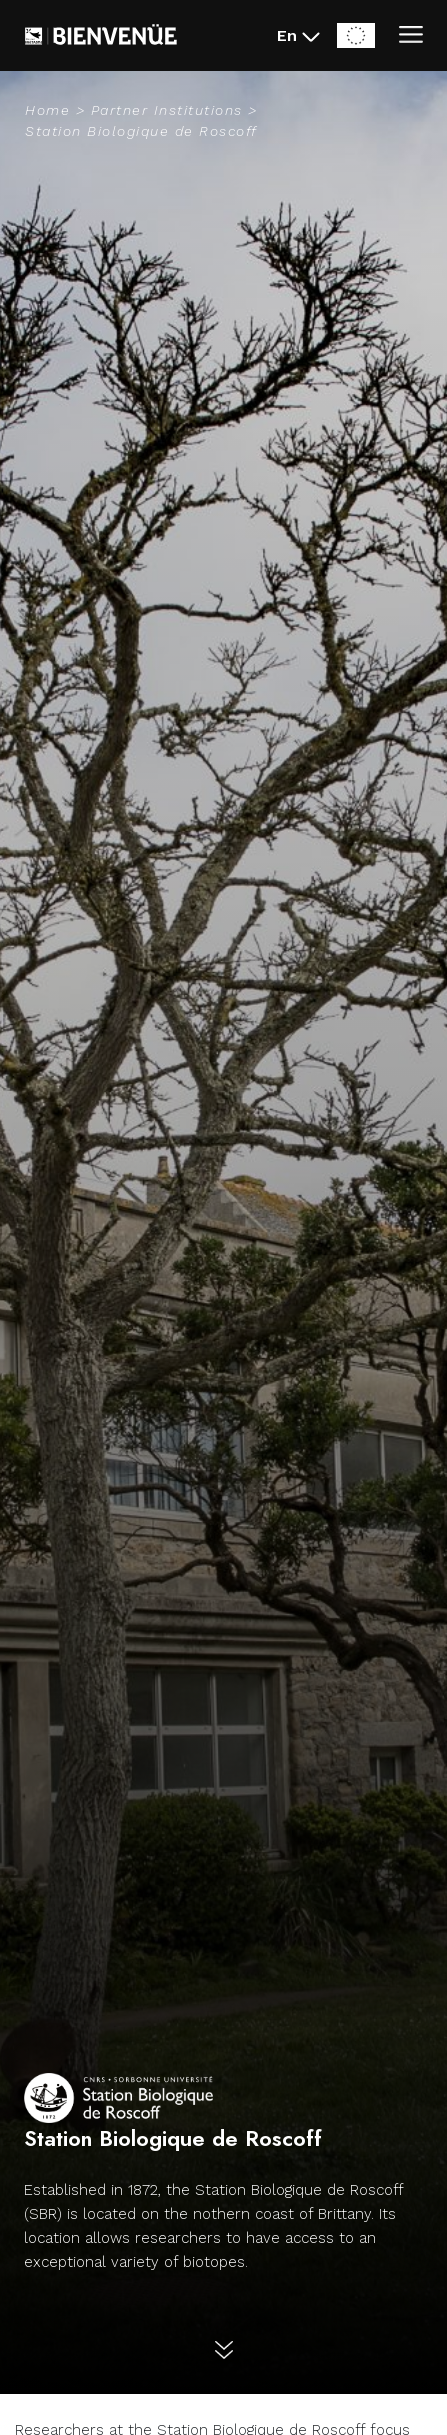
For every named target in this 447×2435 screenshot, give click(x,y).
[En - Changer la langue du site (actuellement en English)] (299, 36)
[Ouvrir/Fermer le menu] (411, 35)
